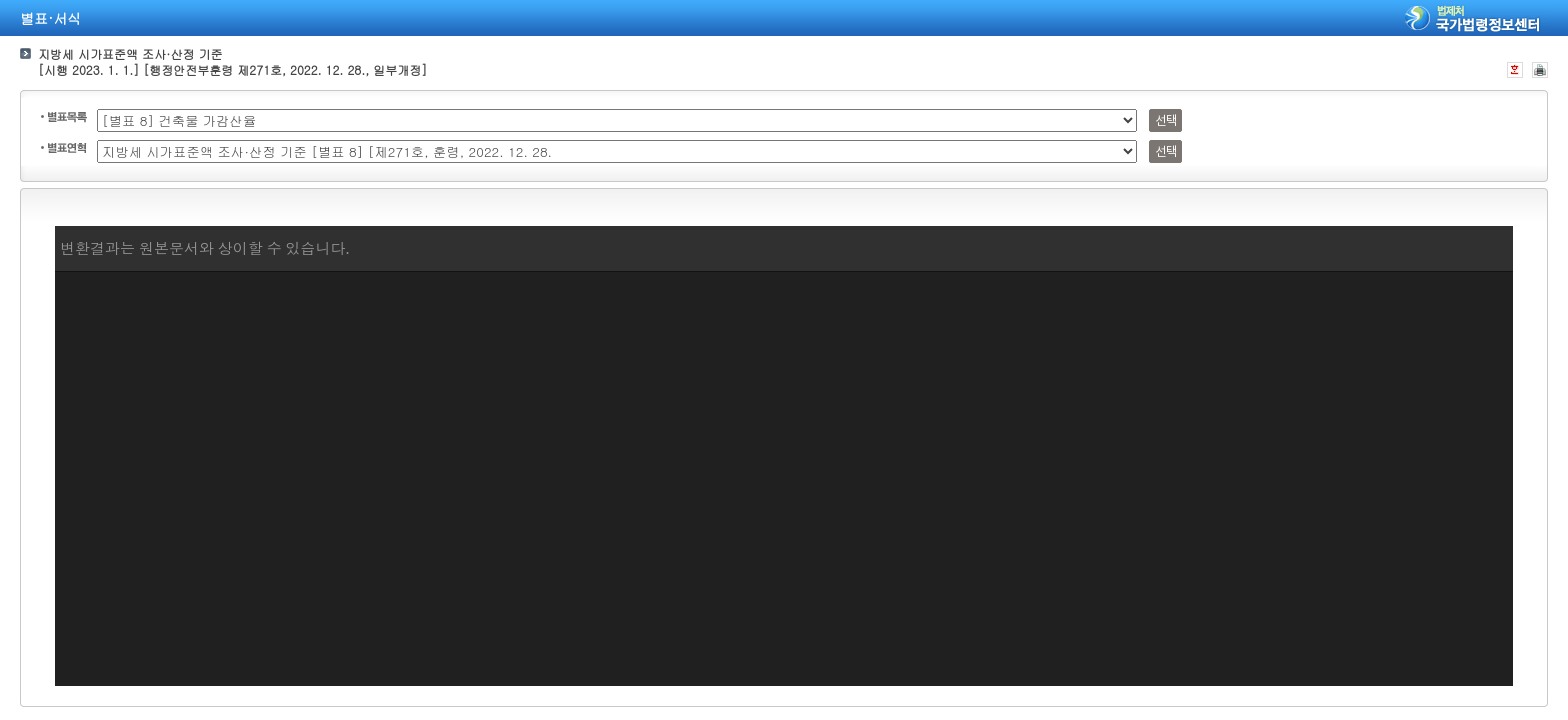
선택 (1165, 120)
